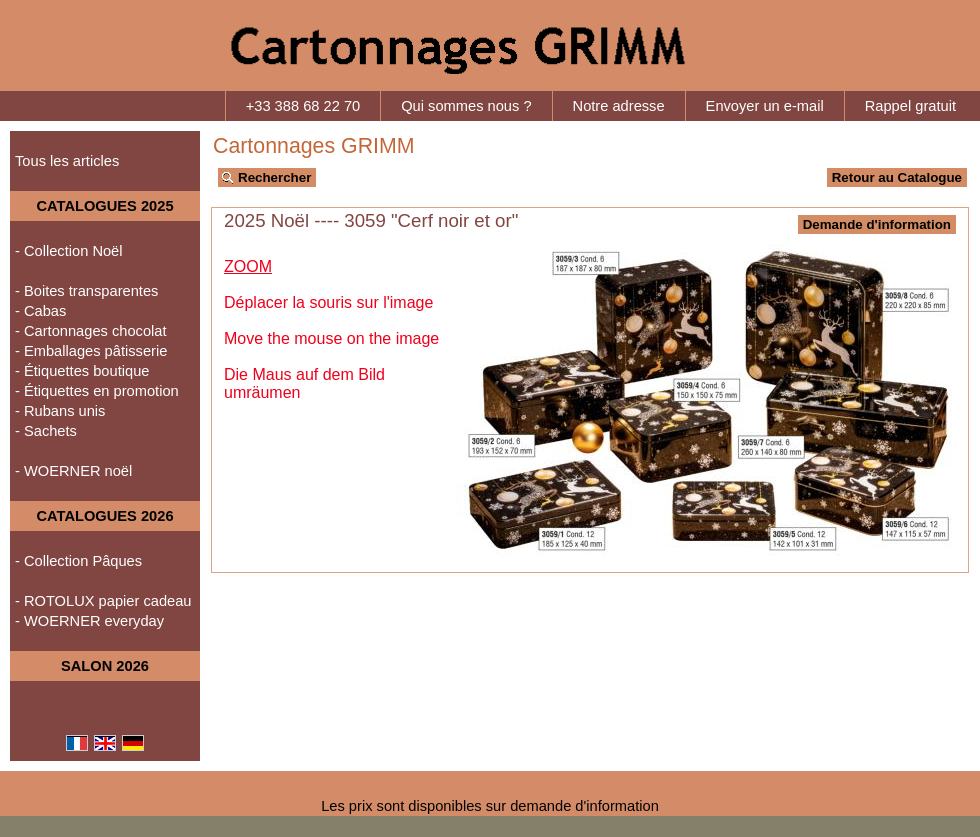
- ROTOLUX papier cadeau (103, 601)
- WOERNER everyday (89, 621)
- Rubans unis (60, 411)
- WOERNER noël (73, 471)
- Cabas (40, 311)
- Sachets (46, 431)
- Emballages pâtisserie (91, 351)
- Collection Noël (69, 251)
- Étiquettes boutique (82, 371)
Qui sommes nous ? (466, 106)
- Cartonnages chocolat (91, 331)
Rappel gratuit (910, 106)
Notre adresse (619, 106)
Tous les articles (67, 161)
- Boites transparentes (86, 291)
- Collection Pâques (78, 561)
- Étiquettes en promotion (97, 391)
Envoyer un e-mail (765, 106)
